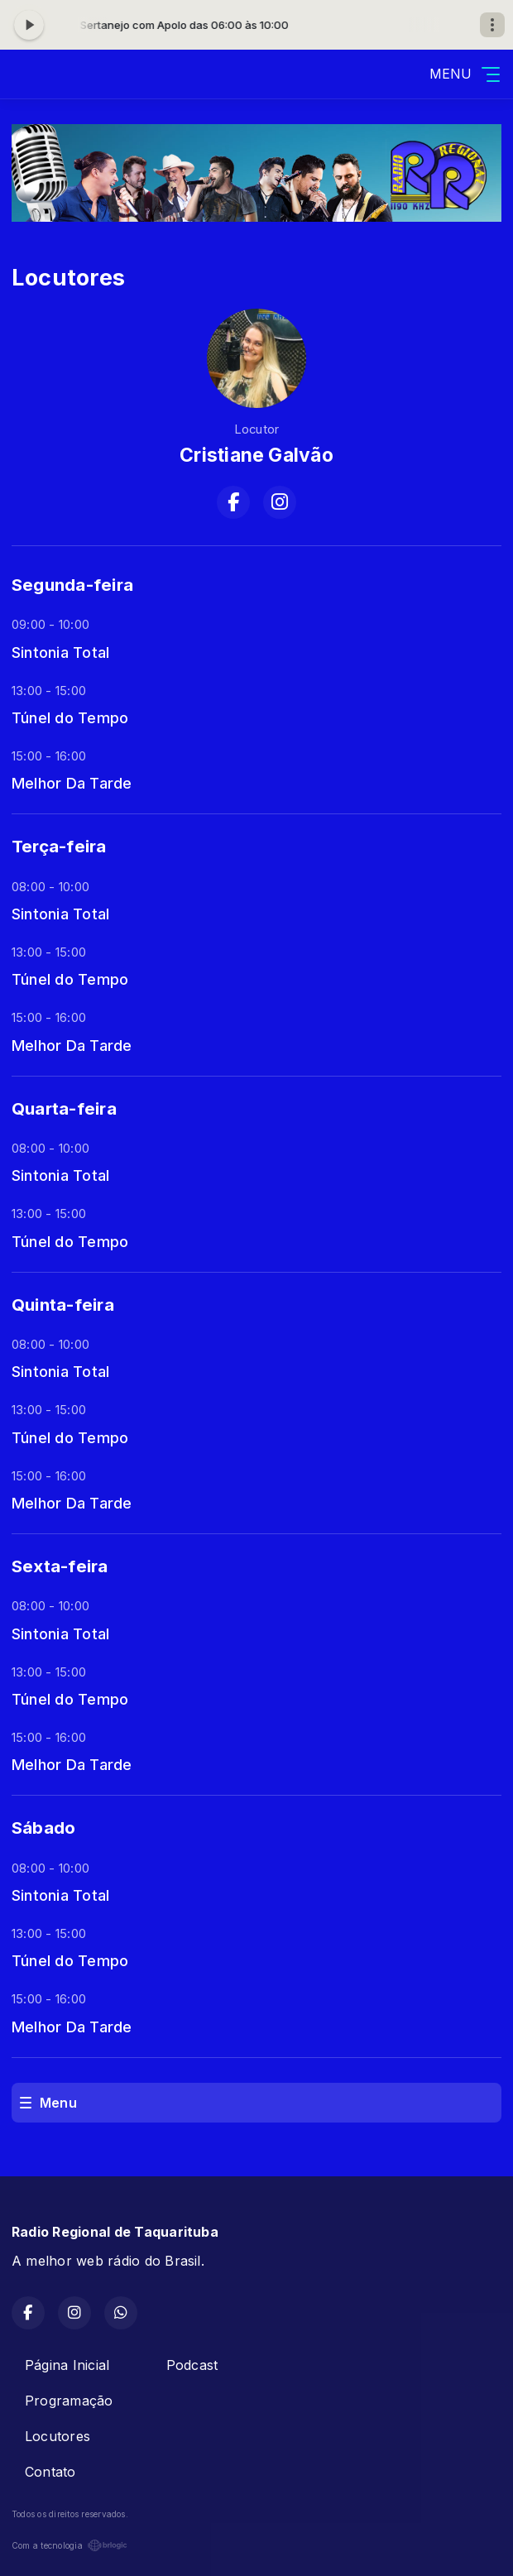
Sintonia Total (60, 652)
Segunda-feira (72, 584)
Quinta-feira (63, 1304)
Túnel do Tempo (70, 717)
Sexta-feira (60, 1566)
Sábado (43, 1827)
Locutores (57, 2436)
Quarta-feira (64, 1108)
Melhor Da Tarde (72, 783)
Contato (50, 2471)
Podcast (192, 2365)
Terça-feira (59, 846)
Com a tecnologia (69, 2545)
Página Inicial (67, 2365)
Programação (69, 2400)
